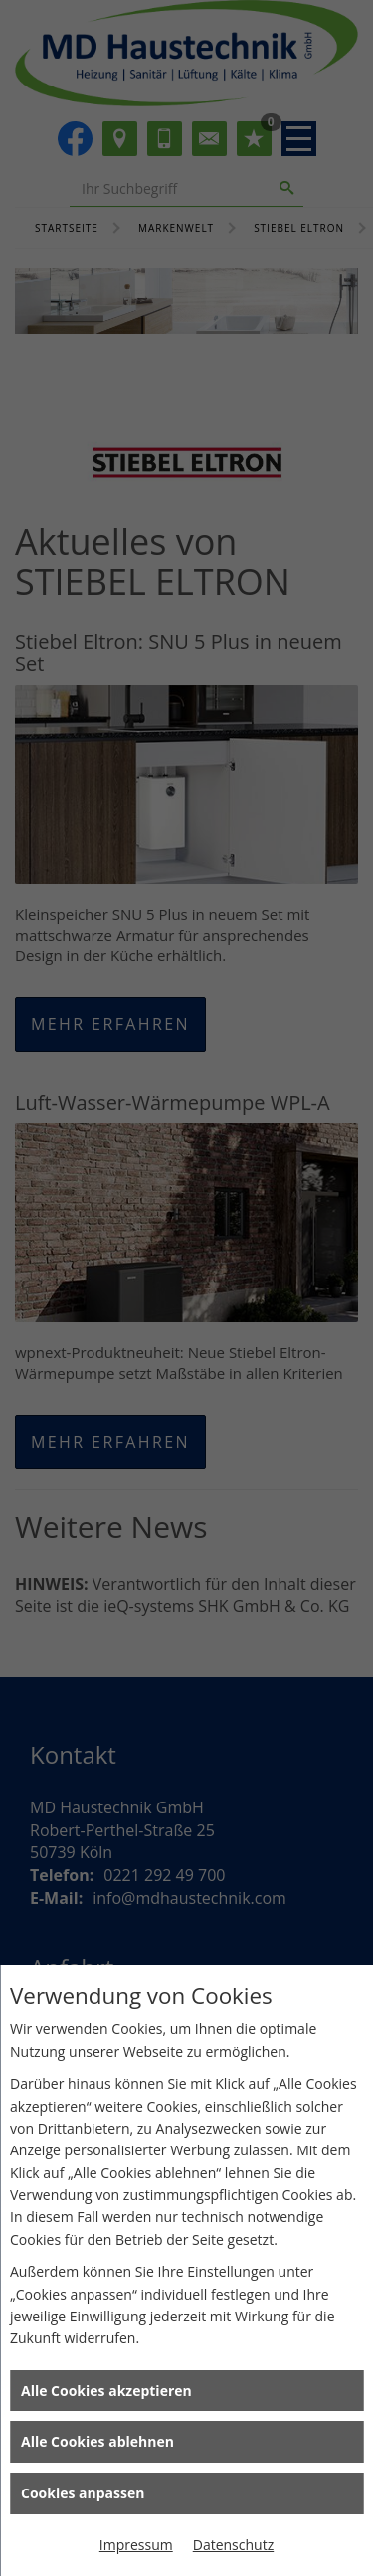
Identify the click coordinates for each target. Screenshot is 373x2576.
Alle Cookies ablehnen (97, 2441)
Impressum (136, 2544)
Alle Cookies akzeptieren (106, 2390)
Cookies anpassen (82, 2493)
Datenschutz (233, 2544)
